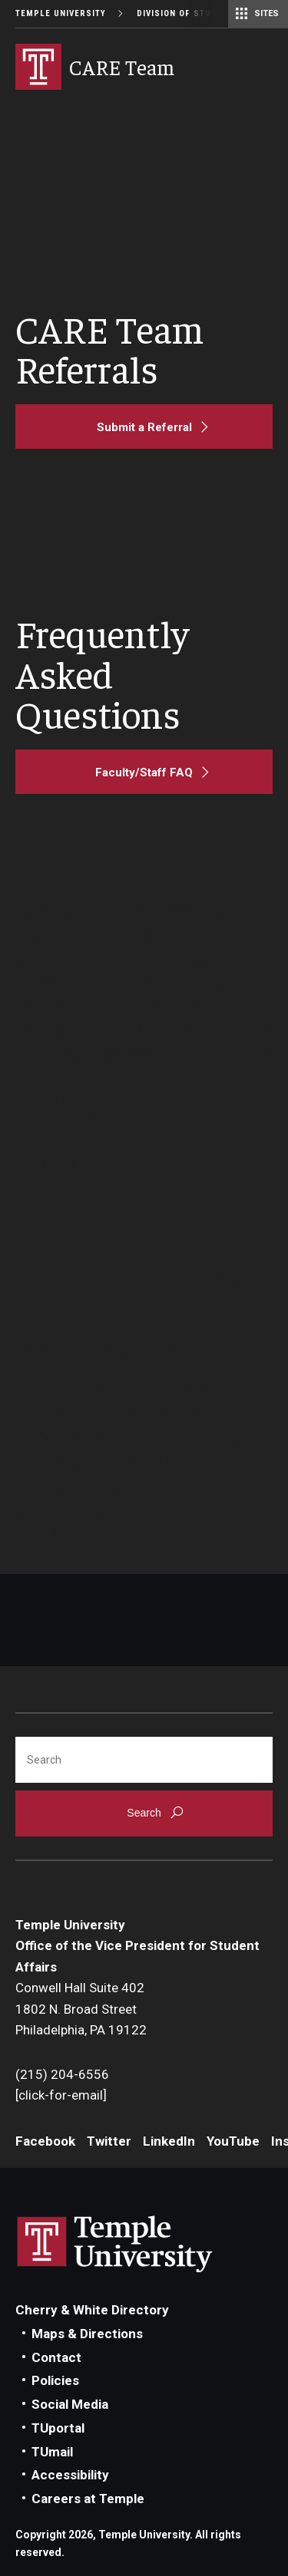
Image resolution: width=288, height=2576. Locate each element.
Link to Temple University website (115, 2244)
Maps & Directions (87, 2333)
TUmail (52, 2451)
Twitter (109, 2141)
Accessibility (70, 2474)
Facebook (45, 2141)
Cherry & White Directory (92, 2309)
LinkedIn (169, 2141)
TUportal (57, 2428)
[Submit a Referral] (144, 426)
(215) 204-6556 (62, 2074)
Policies (55, 2380)
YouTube (233, 2141)
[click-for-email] (61, 2095)
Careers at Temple (87, 2498)
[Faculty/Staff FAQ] (144, 771)
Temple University (60, 13)
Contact (56, 2357)
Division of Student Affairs (206, 13)
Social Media (69, 2404)
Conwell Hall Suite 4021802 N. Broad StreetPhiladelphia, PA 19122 (81, 2008)
